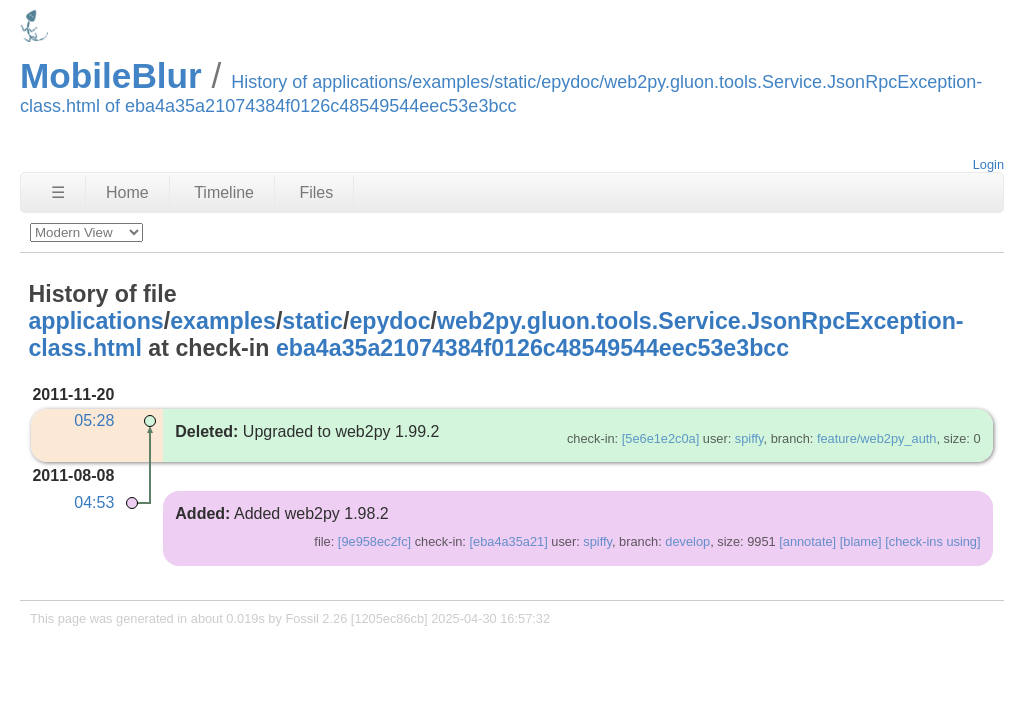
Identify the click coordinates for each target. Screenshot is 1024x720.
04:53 (94, 502)
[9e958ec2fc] (374, 541)
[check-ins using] (932, 541)
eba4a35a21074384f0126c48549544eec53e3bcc (532, 348)
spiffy (749, 438)
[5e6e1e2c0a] (661, 438)
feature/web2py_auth (877, 438)
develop (687, 541)
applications (95, 321)
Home (127, 192)
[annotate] (807, 541)
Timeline (224, 192)
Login (988, 164)
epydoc (389, 321)
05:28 (94, 420)
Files (316, 192)
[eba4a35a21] (508, 541)
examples (223, 321)
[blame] (861, 541)
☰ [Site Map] (58, 192)
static (312, 321)
